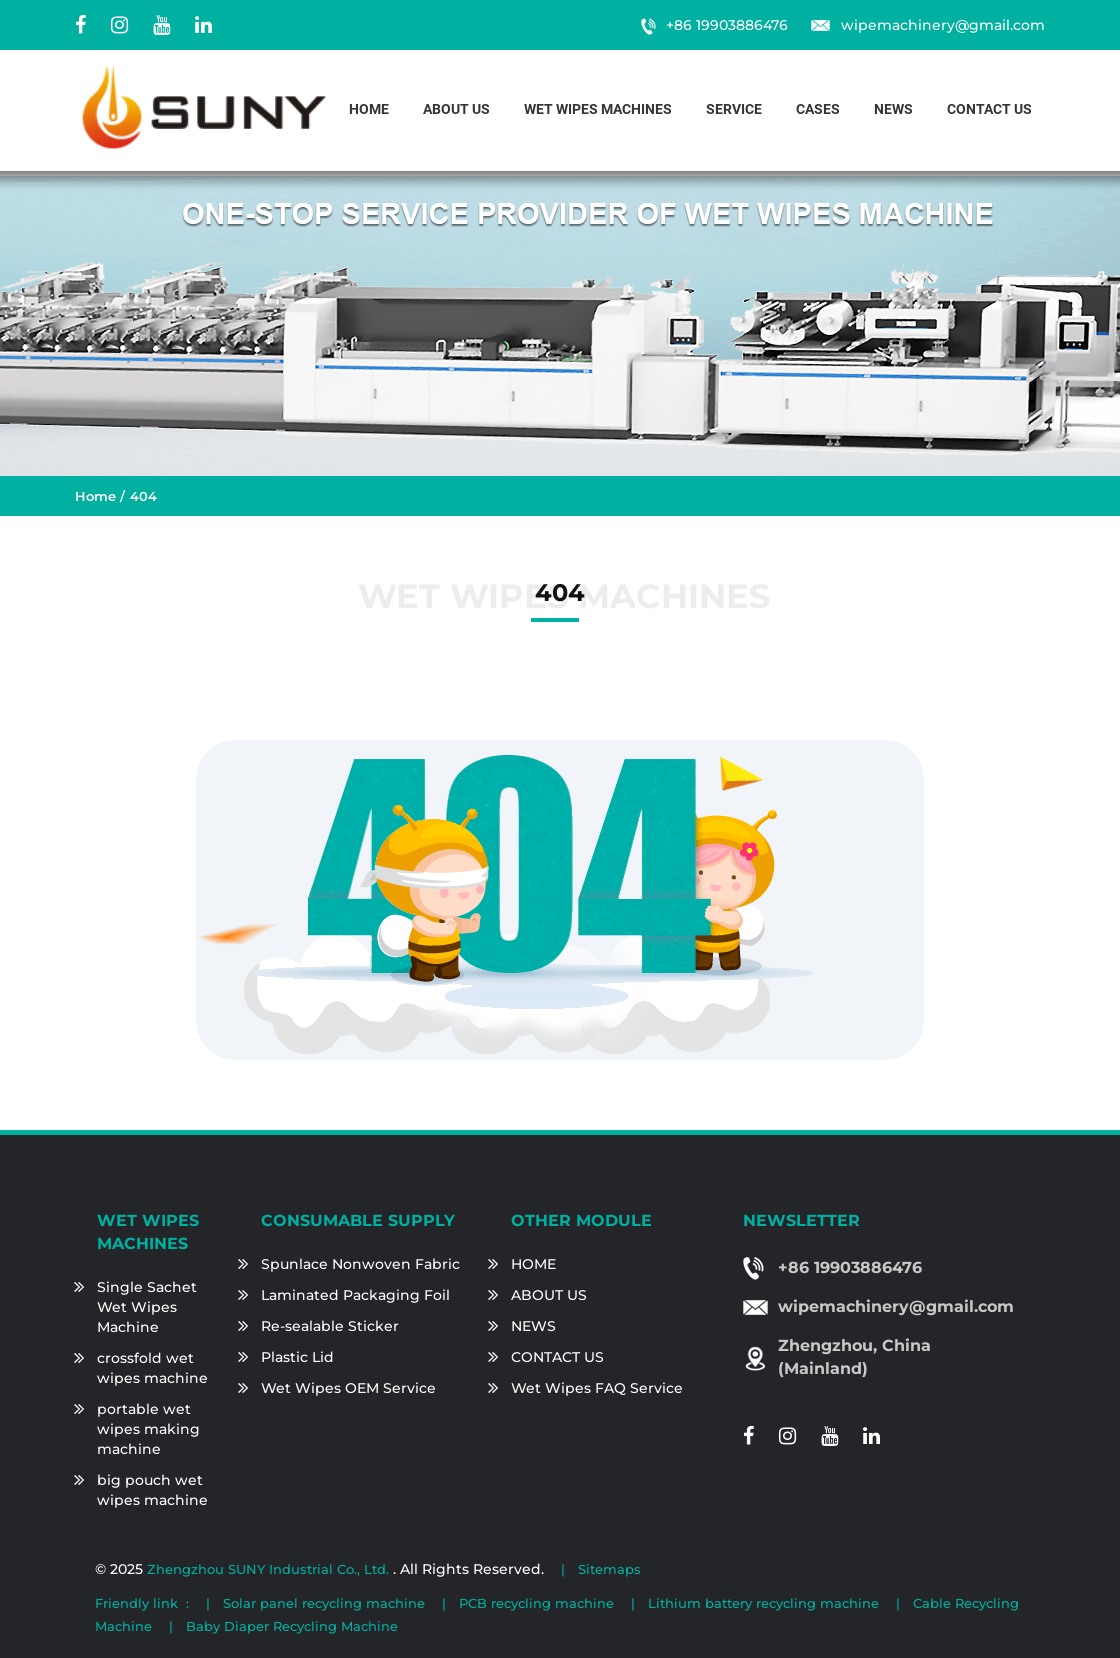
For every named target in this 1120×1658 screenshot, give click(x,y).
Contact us (989, 109)
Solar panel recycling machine (324, 1603)
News (893, 109)
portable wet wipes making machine (148, 1429)
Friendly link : (142, 1603)
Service (734, 109)
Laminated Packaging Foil (355, 1295)
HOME (533, 1264)
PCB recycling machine (536, 1603)
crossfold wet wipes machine (152, 1368)
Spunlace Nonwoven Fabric (360, 1264)
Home (369, 109)
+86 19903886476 (727, 25)
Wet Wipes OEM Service (348, 1388)
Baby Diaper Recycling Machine (292, 1626)
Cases (818, 109)
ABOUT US (549, 1295)
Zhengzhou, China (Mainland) (854, 1357)
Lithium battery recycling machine (763, 1603)
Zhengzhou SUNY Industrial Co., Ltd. (270, 1569)
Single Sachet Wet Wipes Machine (147, 1307)
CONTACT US (557, 1357)
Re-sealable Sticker (330, 1326)
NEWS (533, 1326)
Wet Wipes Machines (598, 109)
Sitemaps (609, 1569)
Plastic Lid (297, 1357)
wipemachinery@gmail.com (943, 25)
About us (456, 109)
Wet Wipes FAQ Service (597, 1388)
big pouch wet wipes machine (152, 1490)
